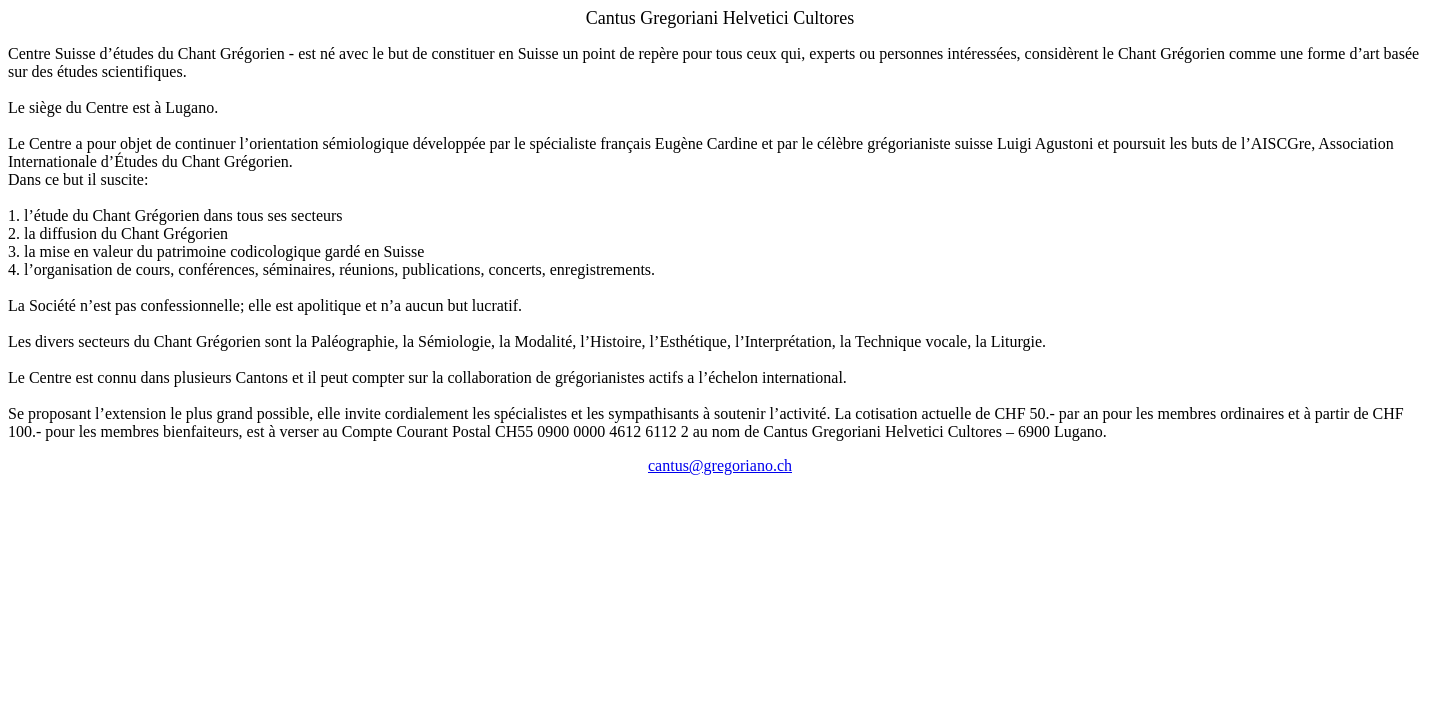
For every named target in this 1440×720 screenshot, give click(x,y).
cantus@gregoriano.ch (720, 465)
